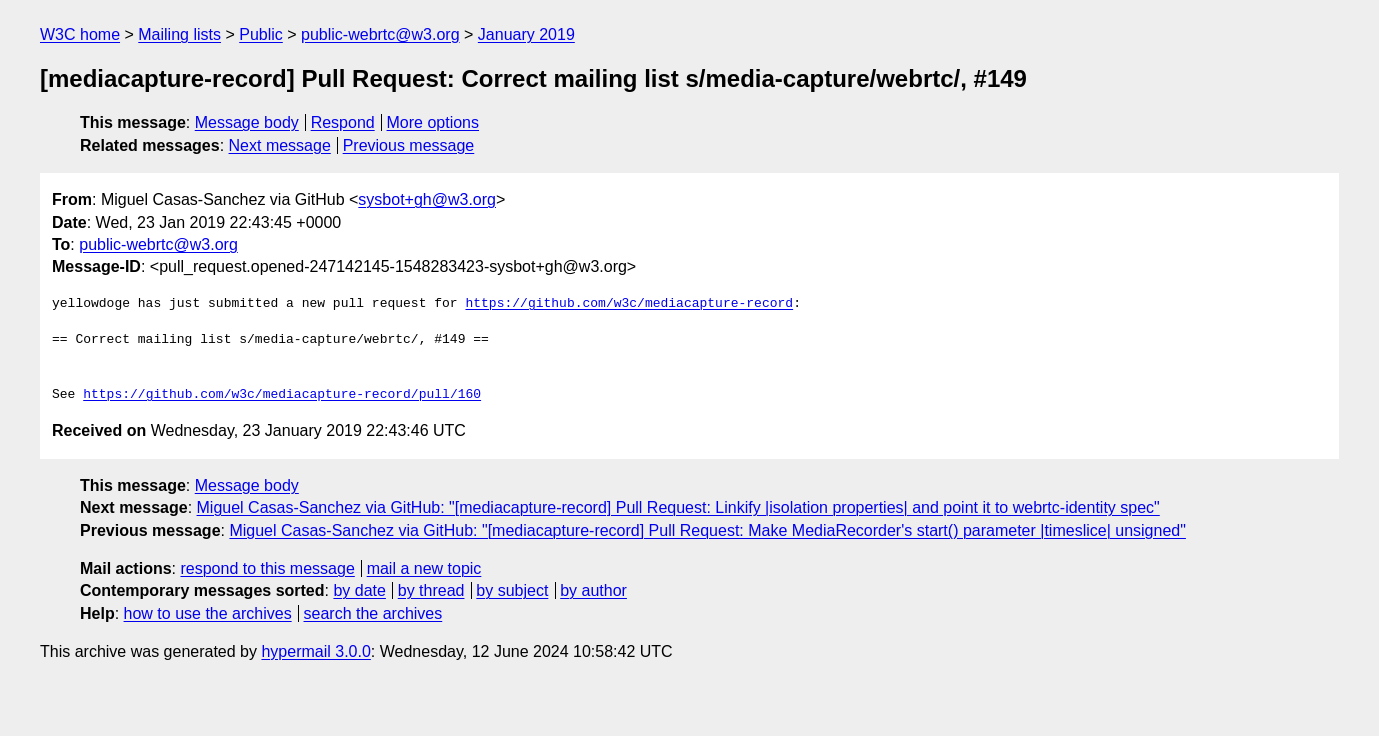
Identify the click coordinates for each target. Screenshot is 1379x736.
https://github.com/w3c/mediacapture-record (629, 304)
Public (261, 34)
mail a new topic (424, 568)
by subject (512, 590)
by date (359, 590)
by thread (431, 590)
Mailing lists (179, 34)
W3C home (80, 34)
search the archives (373, 613)
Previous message (409, 145)
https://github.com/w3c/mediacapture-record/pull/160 (282, 395)
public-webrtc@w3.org (380, 34)
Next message (280, 145)
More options (433, 122)
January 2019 (526, 34)
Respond (343, 122)
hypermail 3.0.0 (315, 651)
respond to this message (267, 568)
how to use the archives (208, 613)
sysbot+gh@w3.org (427, 199)
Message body (247, 122)
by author (593, 590)
